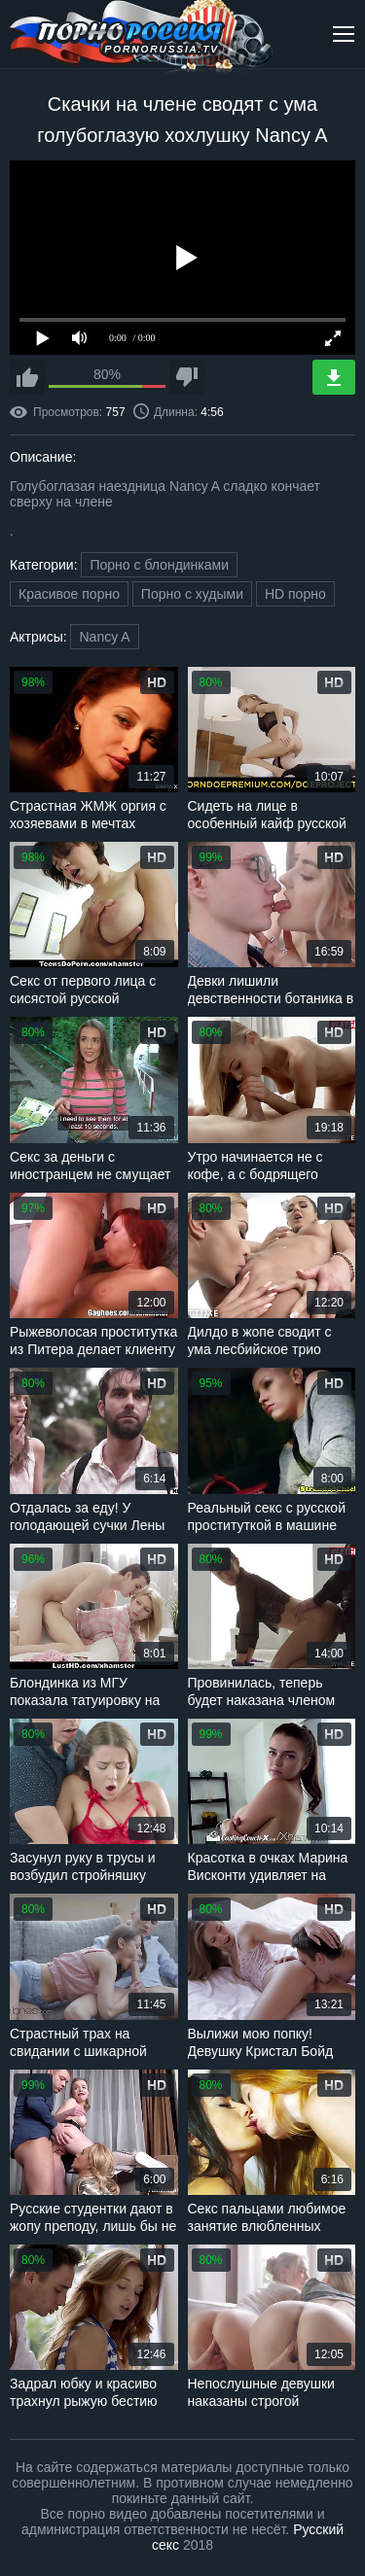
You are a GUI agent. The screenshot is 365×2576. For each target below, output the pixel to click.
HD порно (295, 594)
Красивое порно (69, 594)
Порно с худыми (192, 594)
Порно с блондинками (159, 565)
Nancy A (104, 636)
